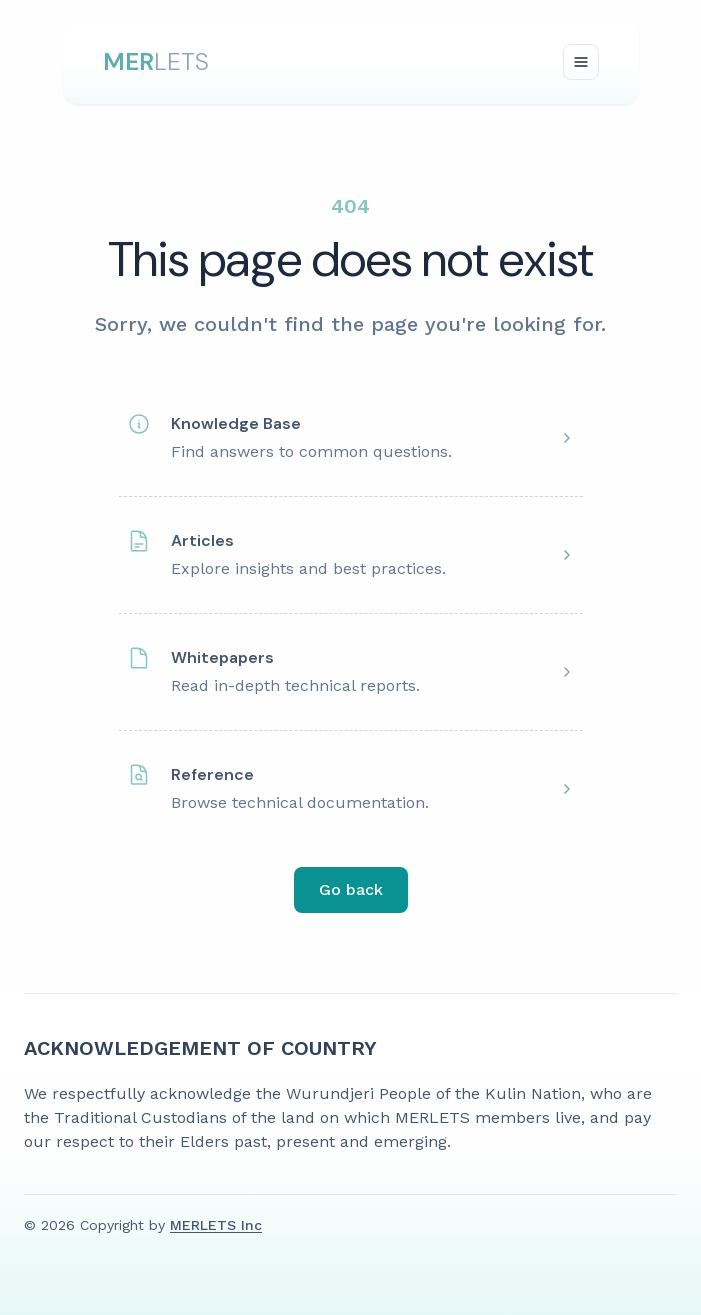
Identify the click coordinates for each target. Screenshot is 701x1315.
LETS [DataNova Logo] (156, 61)
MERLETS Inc (216, 1225)
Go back (351, 889)
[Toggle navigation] (581, 62)
